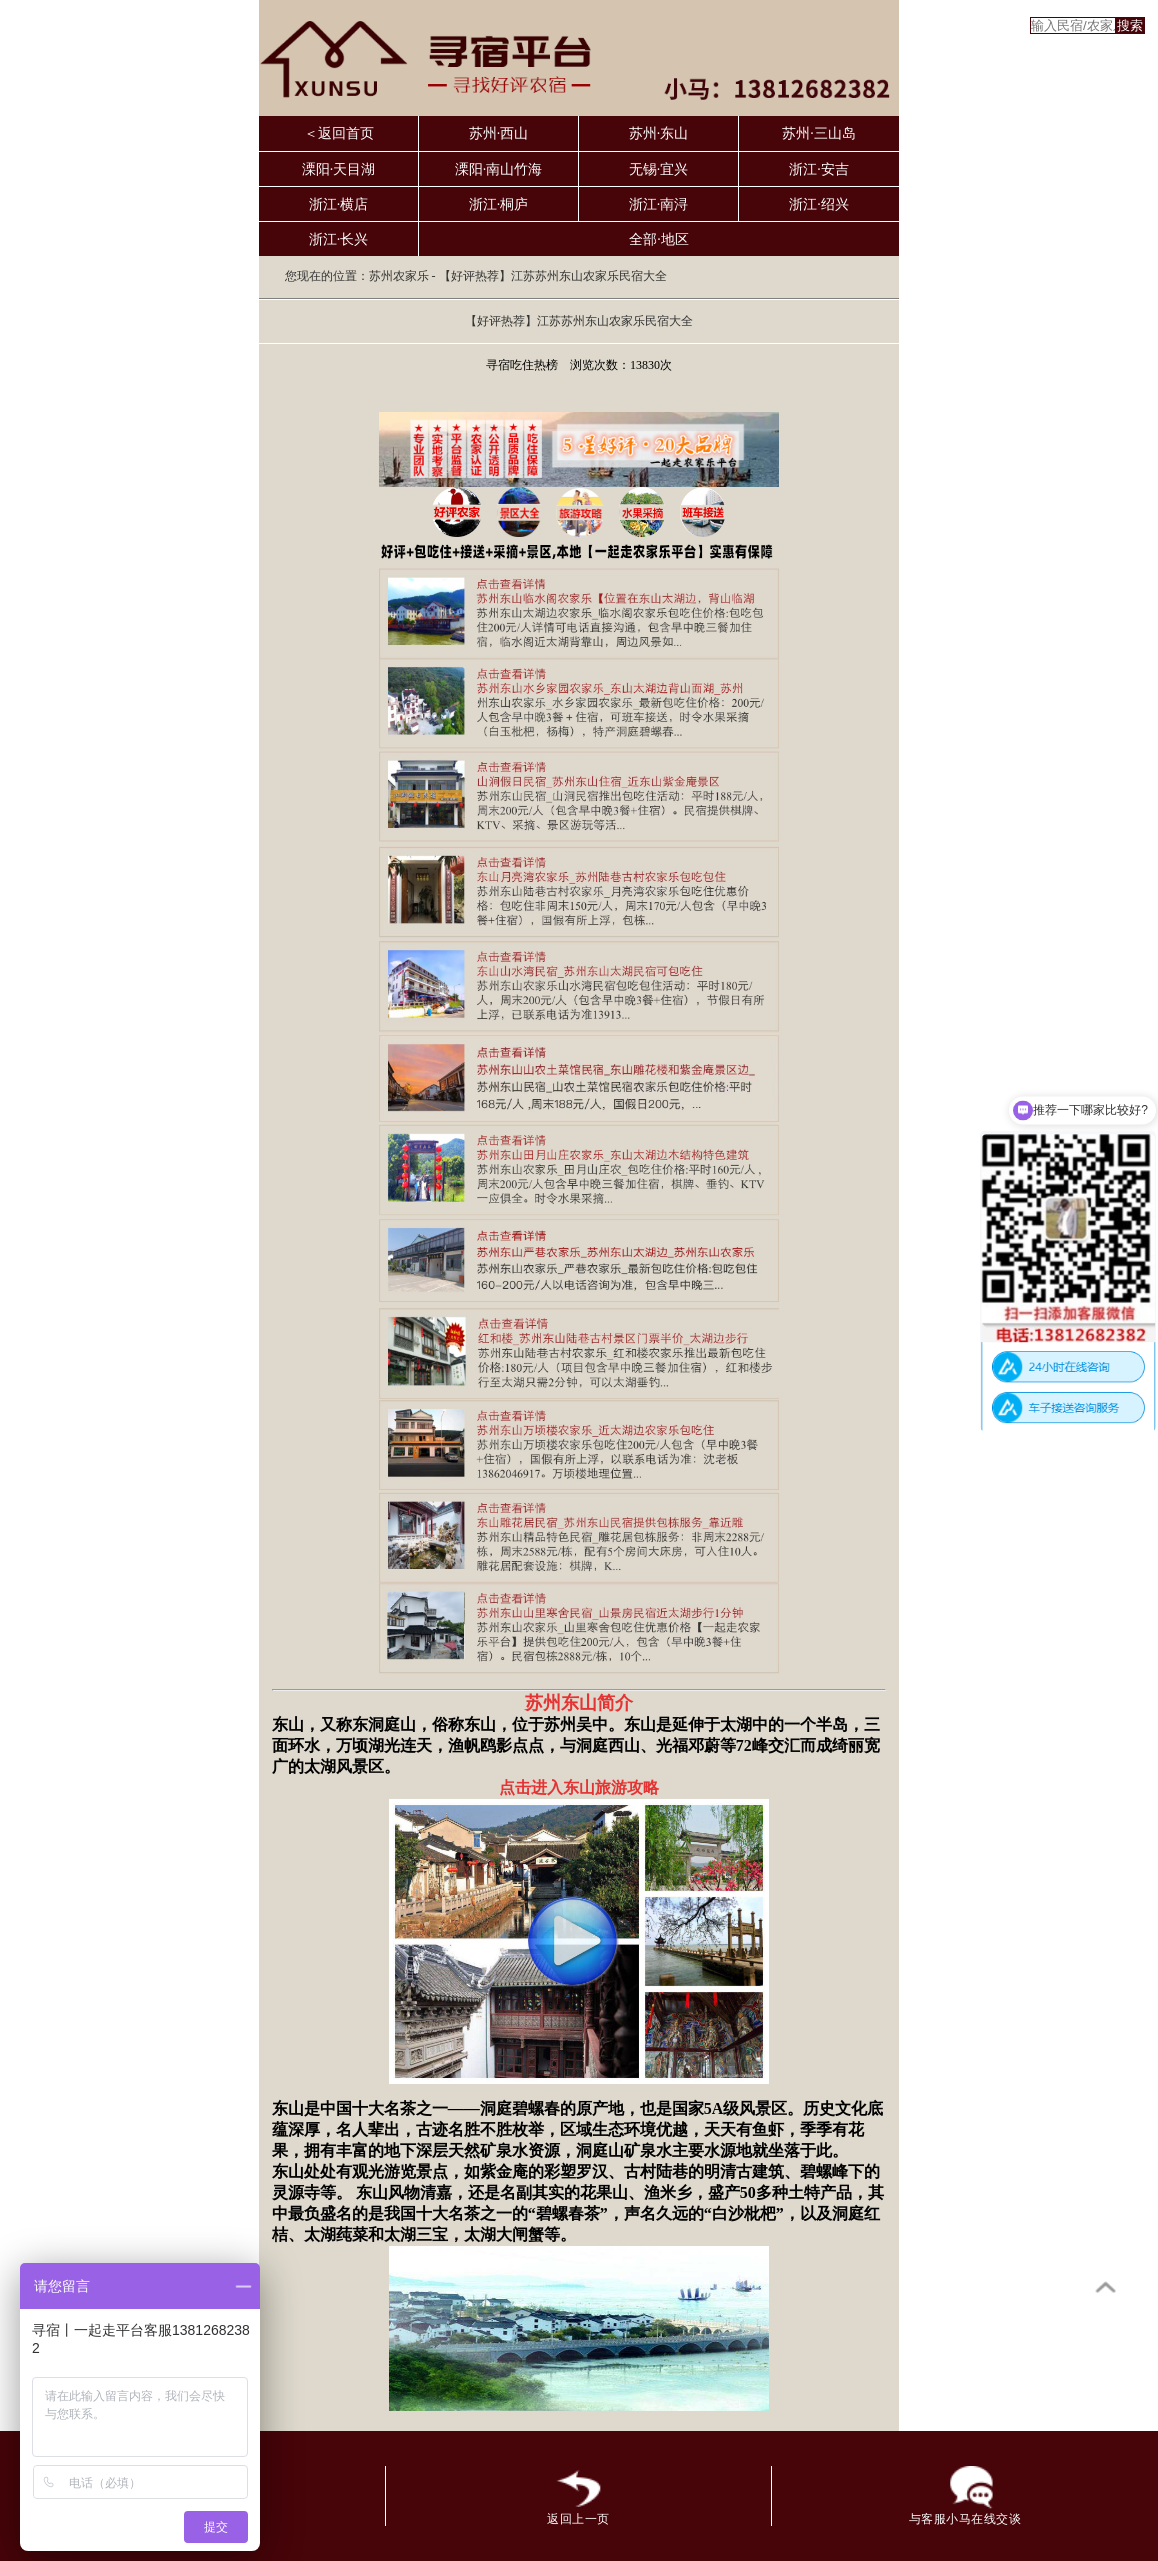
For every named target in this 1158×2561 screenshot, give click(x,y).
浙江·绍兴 (819, 204)
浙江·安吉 (819, 169)
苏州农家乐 (399, 276)
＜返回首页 (339, 133)
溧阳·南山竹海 (499, 169)
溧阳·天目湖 (339, 169)
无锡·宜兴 (659, 169)
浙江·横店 (339, 204)
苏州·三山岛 (819, 133)
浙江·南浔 (659, 204)
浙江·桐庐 (499, 204)
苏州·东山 (659, 133)
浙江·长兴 (339, 239)
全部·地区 (659, 239)
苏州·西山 (499, 133)
